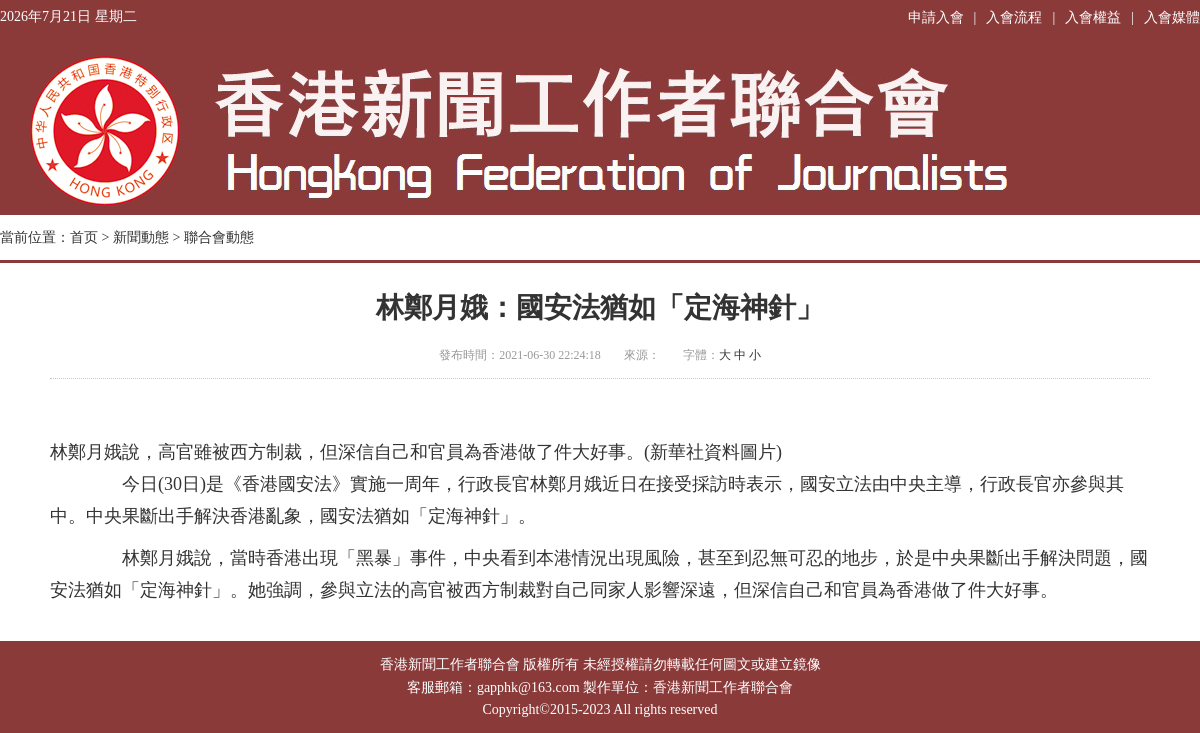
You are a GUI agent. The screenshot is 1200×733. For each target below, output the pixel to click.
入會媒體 (1172, 17)
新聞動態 (141, 237)
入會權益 (1093, 17)
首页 (84, 237)
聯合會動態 (219, 237)
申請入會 (936, 17)
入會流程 (1014, 17)
